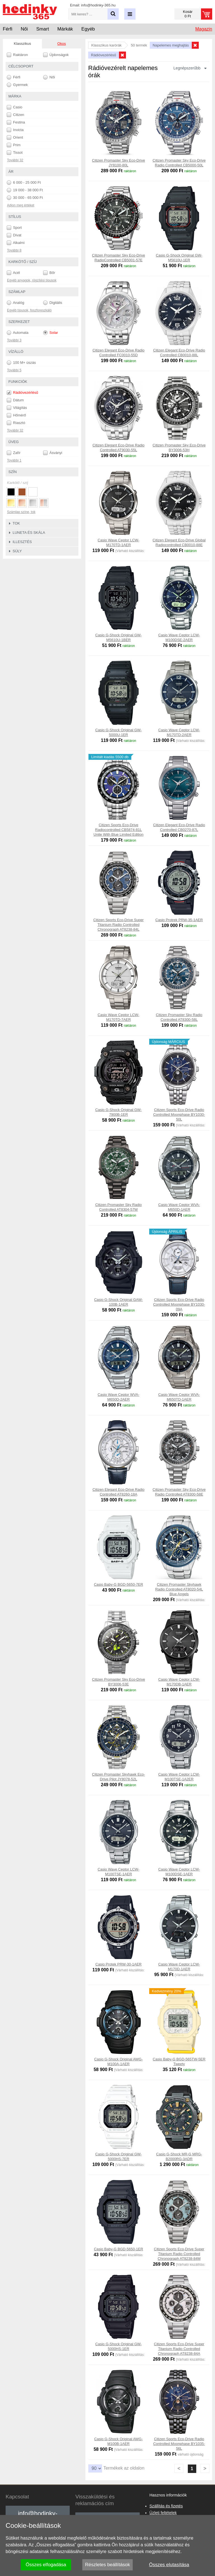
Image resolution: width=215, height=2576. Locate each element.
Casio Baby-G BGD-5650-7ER (118, 1584)
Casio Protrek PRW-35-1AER (179, 920)
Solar (50, 332)
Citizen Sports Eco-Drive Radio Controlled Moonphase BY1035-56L (179, 2444)
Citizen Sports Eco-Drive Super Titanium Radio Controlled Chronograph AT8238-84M (179, 2254)
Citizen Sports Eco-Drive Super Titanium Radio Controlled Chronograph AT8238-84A (179, 2349)
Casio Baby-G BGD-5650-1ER (118, 2249)
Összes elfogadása (46, 2564)
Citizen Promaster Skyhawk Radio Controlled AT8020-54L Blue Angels (179, 1589)
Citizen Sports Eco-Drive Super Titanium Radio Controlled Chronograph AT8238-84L (118, 924)
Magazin (203, 29)
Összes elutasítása (169, 2564)
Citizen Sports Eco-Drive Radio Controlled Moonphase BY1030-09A (179, 1304)
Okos (61, 43)
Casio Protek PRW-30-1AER (118, 1964)
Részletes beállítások (107, 2564)
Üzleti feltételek (163, 2512)
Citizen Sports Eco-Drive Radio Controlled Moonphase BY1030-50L (179, 1114)
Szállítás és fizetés (166, 2506)
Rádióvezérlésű (22, 392)
